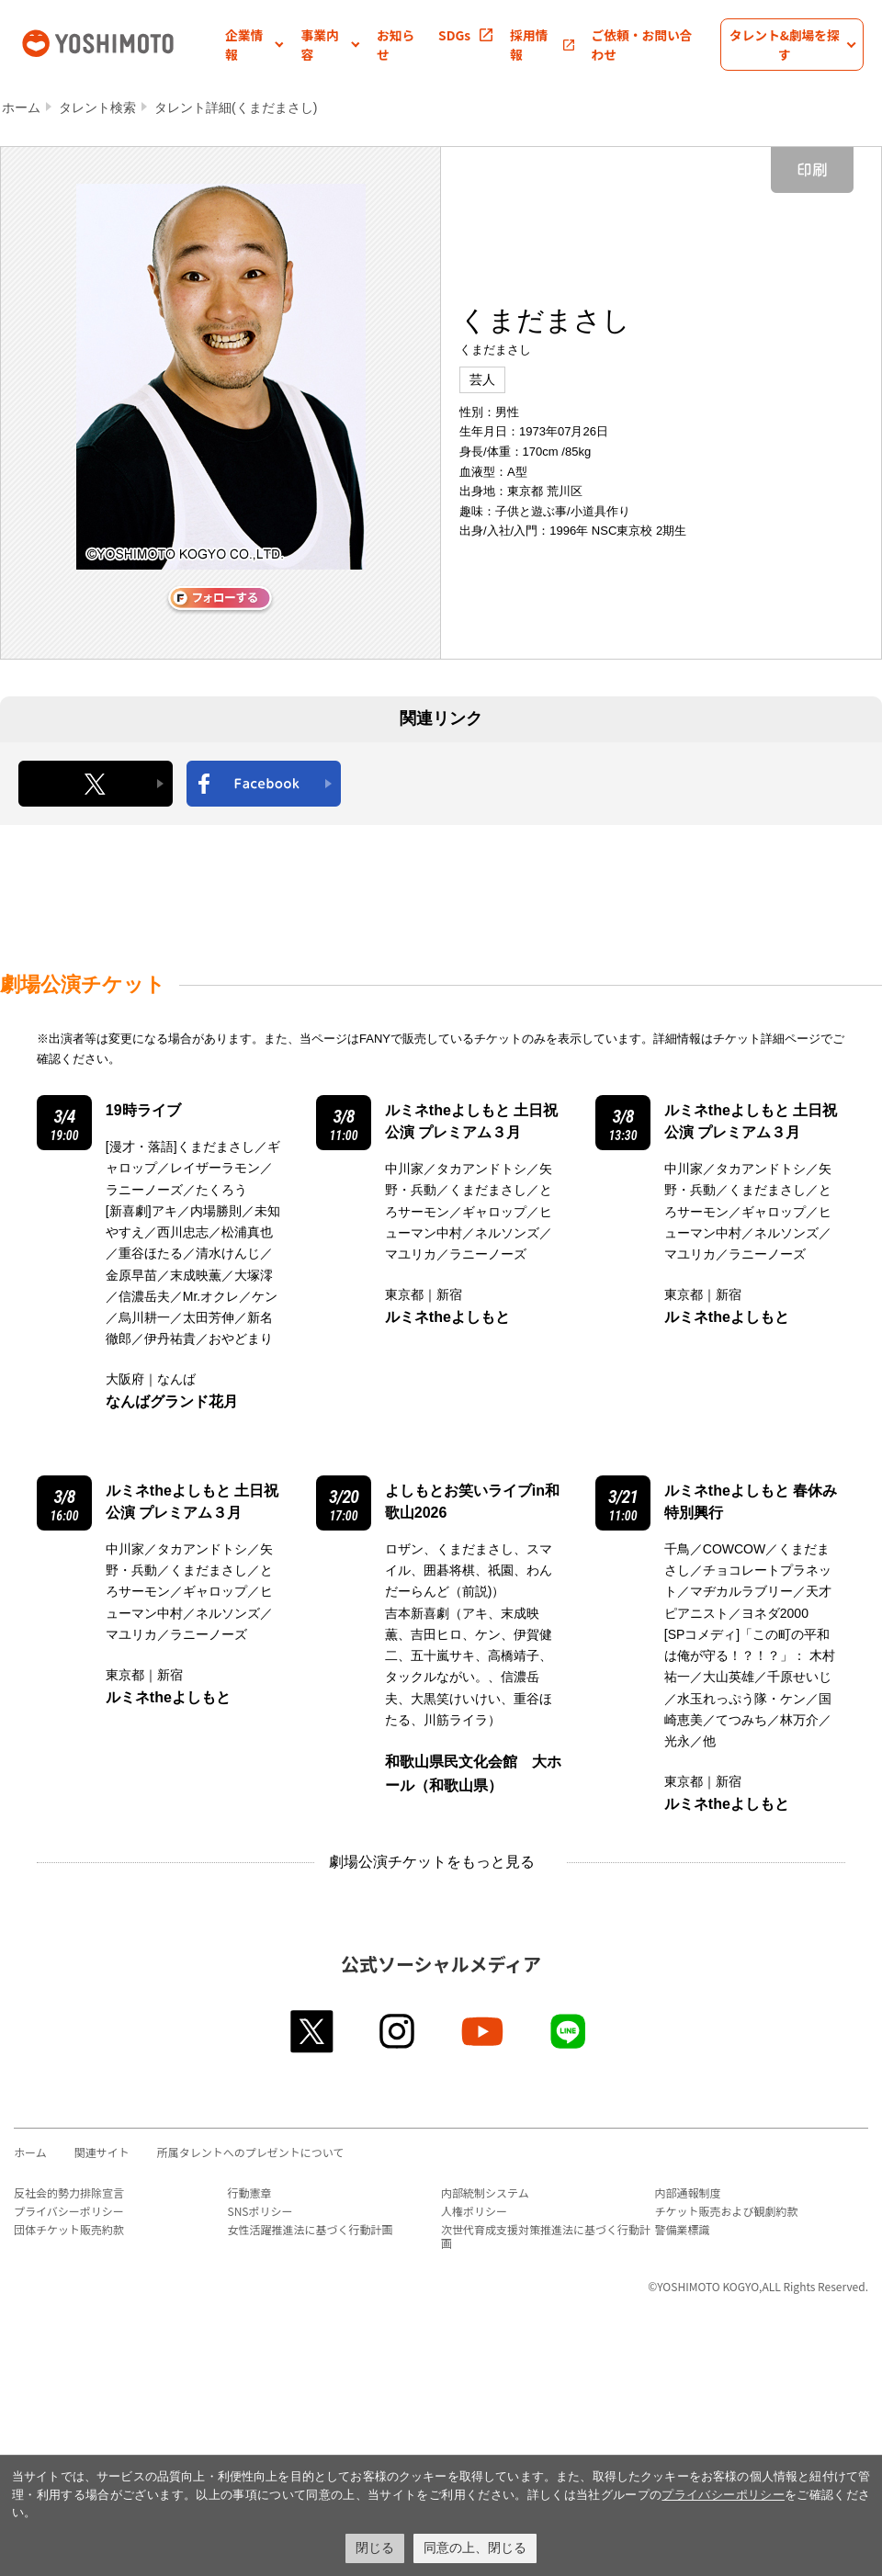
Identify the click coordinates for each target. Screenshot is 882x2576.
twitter (312, 2031)
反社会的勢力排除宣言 (69, 2192)
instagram (398, 2031)
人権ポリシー (474, 2211)
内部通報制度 (688, 2192)
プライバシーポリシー (69, 2211)
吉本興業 (121, 42)
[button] (254, 44)
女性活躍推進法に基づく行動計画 (310, 2229)
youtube (483, 2031)
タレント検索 (97, 107)
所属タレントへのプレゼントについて (251, 2152)
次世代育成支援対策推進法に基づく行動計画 (545, 2236)
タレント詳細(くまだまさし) (235, 107)
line (569, 2031)
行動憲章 (250, 2192)
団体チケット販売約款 (69, 2229)
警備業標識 (682, 2229)
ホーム (21, 107)
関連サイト (102, 2152)
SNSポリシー (260, 2211)
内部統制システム (485, 2192)
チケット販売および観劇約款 (726, 2211)
